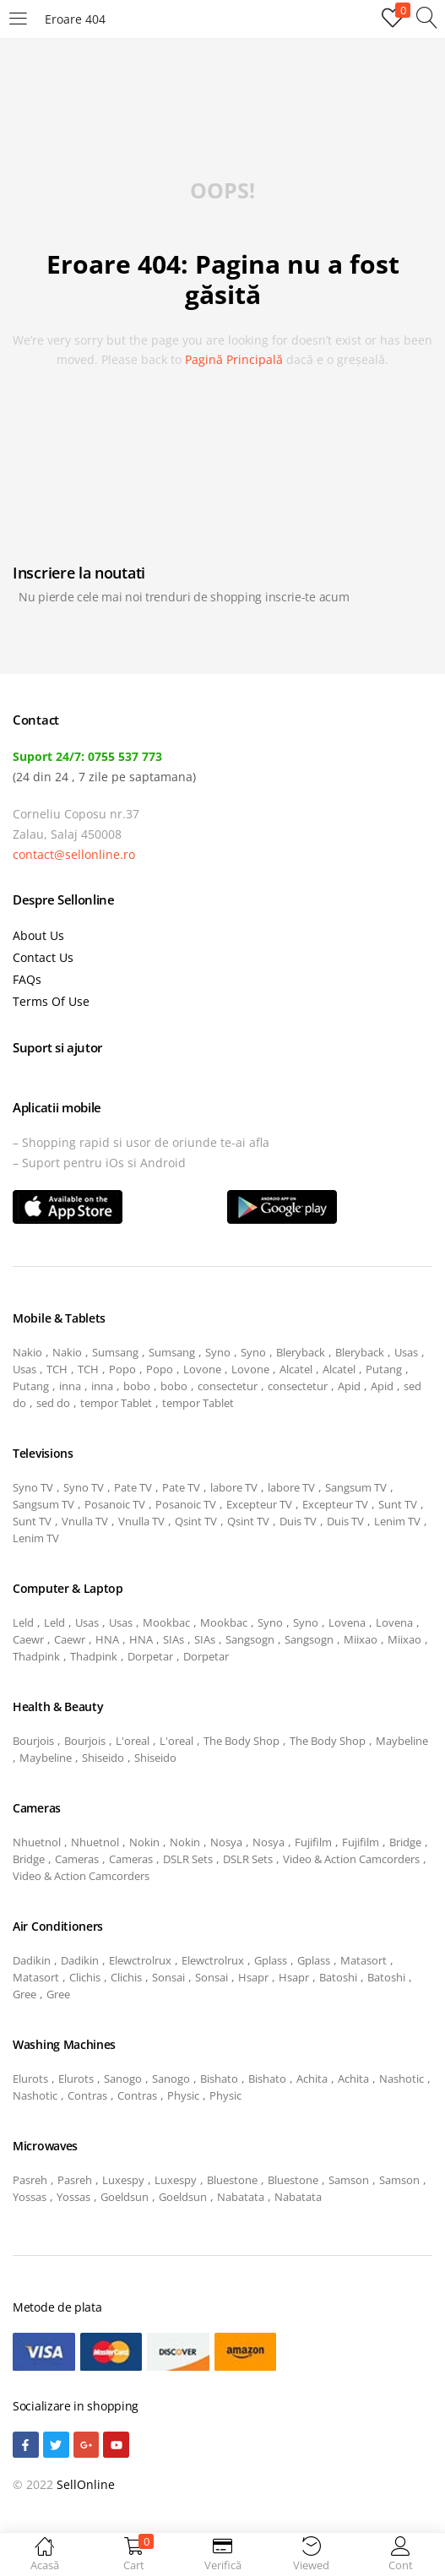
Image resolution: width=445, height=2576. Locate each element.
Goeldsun (124, 2196)
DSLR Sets (188, 1859)
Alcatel (295, 1369)
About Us (38, 935)
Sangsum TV (356, 1487)
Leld (23, 1622)
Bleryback (300, 1352)
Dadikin (32, 1960)
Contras (87, 2095)
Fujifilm (313, 1842)
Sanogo (123, 2078)
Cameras (77, 1859)
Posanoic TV (114, 1504)
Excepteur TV (259, 1504)
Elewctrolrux (140, 1960)
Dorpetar (150, 1656)
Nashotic (401, 2078)
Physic (183, 2095)
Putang (384, 1369)
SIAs (173, 1639)
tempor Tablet (116, 1402)
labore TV (234, 1487)
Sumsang (115, 1352)
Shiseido (103, 1757)
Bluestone (232, 2179)
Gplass (270, 1960)
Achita (312, 2078)
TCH (57, 1369)
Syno (218, 1352)
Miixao (360, 1639)
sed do (53, 1402)
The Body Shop (241, 1740)
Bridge (405, 1842)
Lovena (347, 1622)
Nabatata (240, 2196)
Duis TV (298, 1521)
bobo (136, 1386)
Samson (348, 2179)
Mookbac (166, 1622)
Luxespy (123, 2179)
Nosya (226, 1842)
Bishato (219, 2078)
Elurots (30, 2078)
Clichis (84, 1977)
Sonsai (168, 1977)
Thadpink (36, 1656)
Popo (122, 1369)
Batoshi (338, 1977)
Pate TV (133, 1487)
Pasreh (30, 2179)
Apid (349, 1386)
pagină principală (234, 359)
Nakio (27, 1352)
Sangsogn (249, 1639)
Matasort (363, 1960)
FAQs (27, 979)
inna (70, 1386)
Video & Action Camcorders (351, 1859)
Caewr (28, 1639)
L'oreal (132, 1740)
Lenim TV (397, 1521)
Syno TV (33, 1487)
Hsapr (253, 1977)
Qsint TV (196, 1521)
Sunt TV (397, 1504)
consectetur (228, 1386)
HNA (107, 1639)
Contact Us (43, 957)
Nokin (144, 1842)
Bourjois (33, 1740)
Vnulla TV (85, 1521)
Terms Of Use (51, 1001)
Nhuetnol (37, 1842)
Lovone (202, 1369)
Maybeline (402, 1740)
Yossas (29, 2196)
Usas (406, 1352)
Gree (24, 1994)
